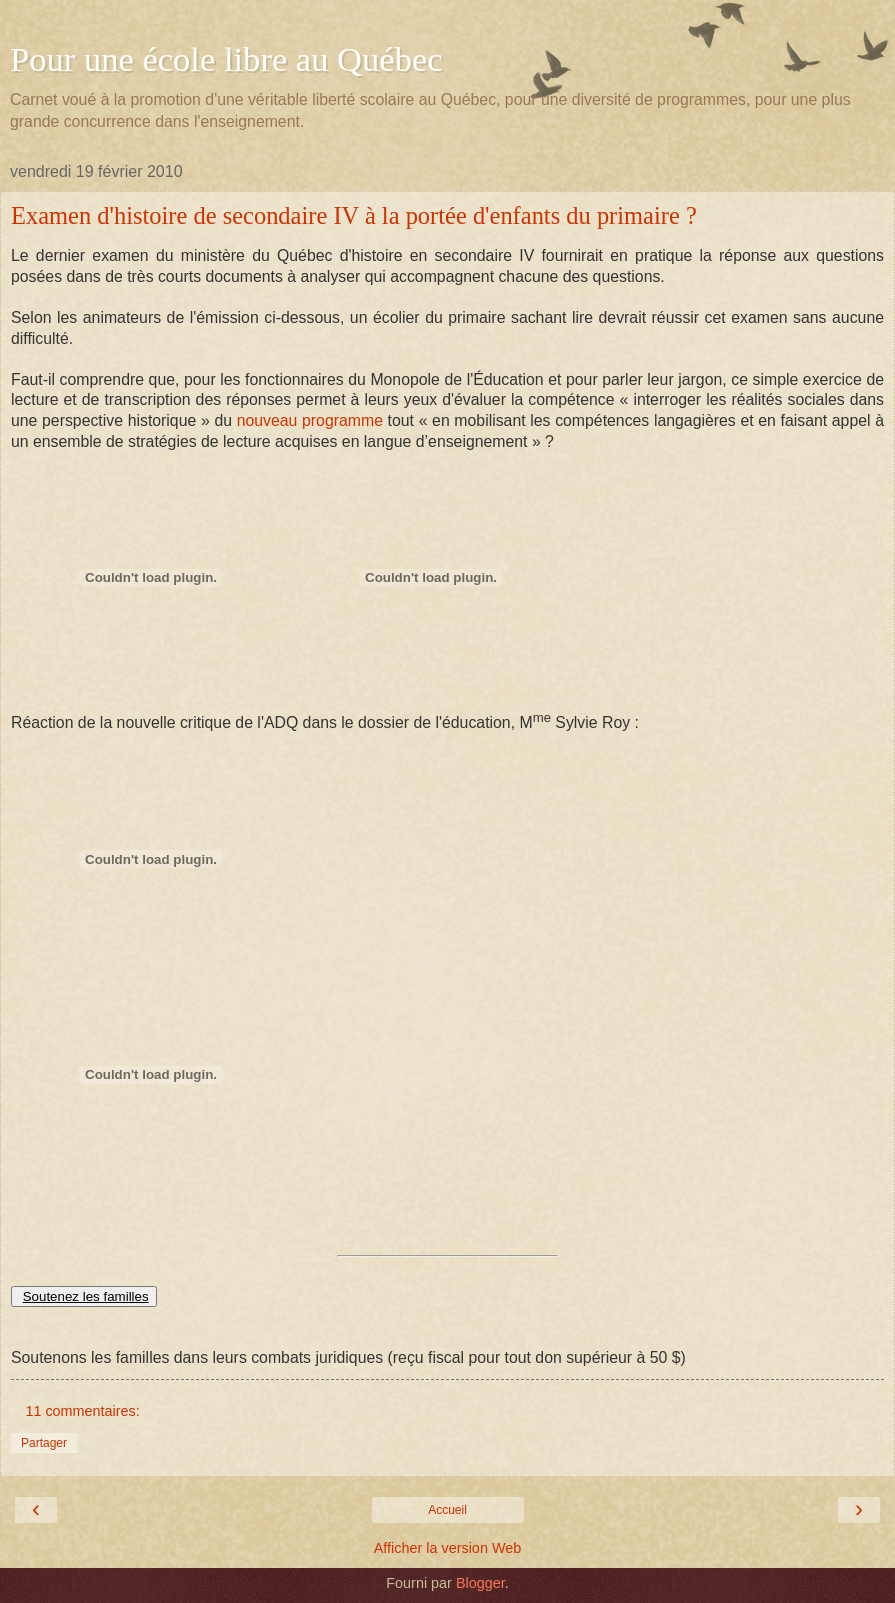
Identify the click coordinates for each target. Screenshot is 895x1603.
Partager (44, 1443)
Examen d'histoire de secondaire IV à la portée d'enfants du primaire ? (354, 215)
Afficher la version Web (447, 1548)
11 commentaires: (82, 1411)
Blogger (480, 1583)
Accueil (447, 1510)
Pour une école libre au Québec (226, 59)
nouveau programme (310, 420)
